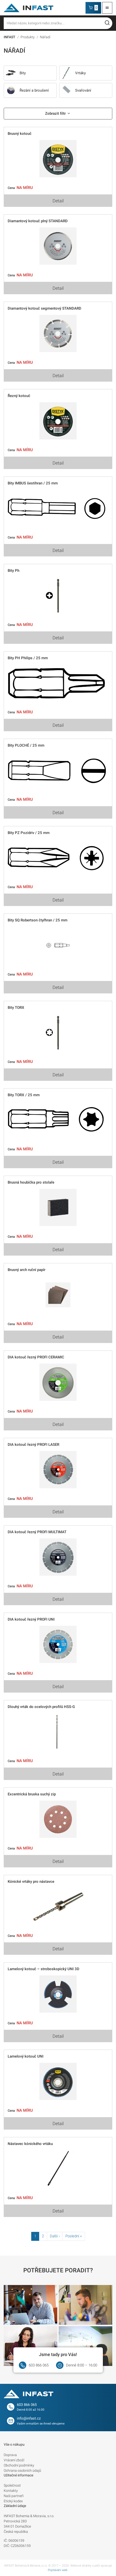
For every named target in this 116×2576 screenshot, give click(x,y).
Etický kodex (13, 2501)
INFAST (9, 37)
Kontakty (11, 2491)
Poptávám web (57, 2570)
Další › (55, 2236)
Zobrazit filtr (58, 113)
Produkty (28, 37)
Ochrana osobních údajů (22, 2470)
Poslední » (73, 2236)
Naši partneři (14, 2496)
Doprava (10, 2455)
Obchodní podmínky (19, 2465)
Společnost (12, 2485)
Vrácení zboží (14, 2460)
